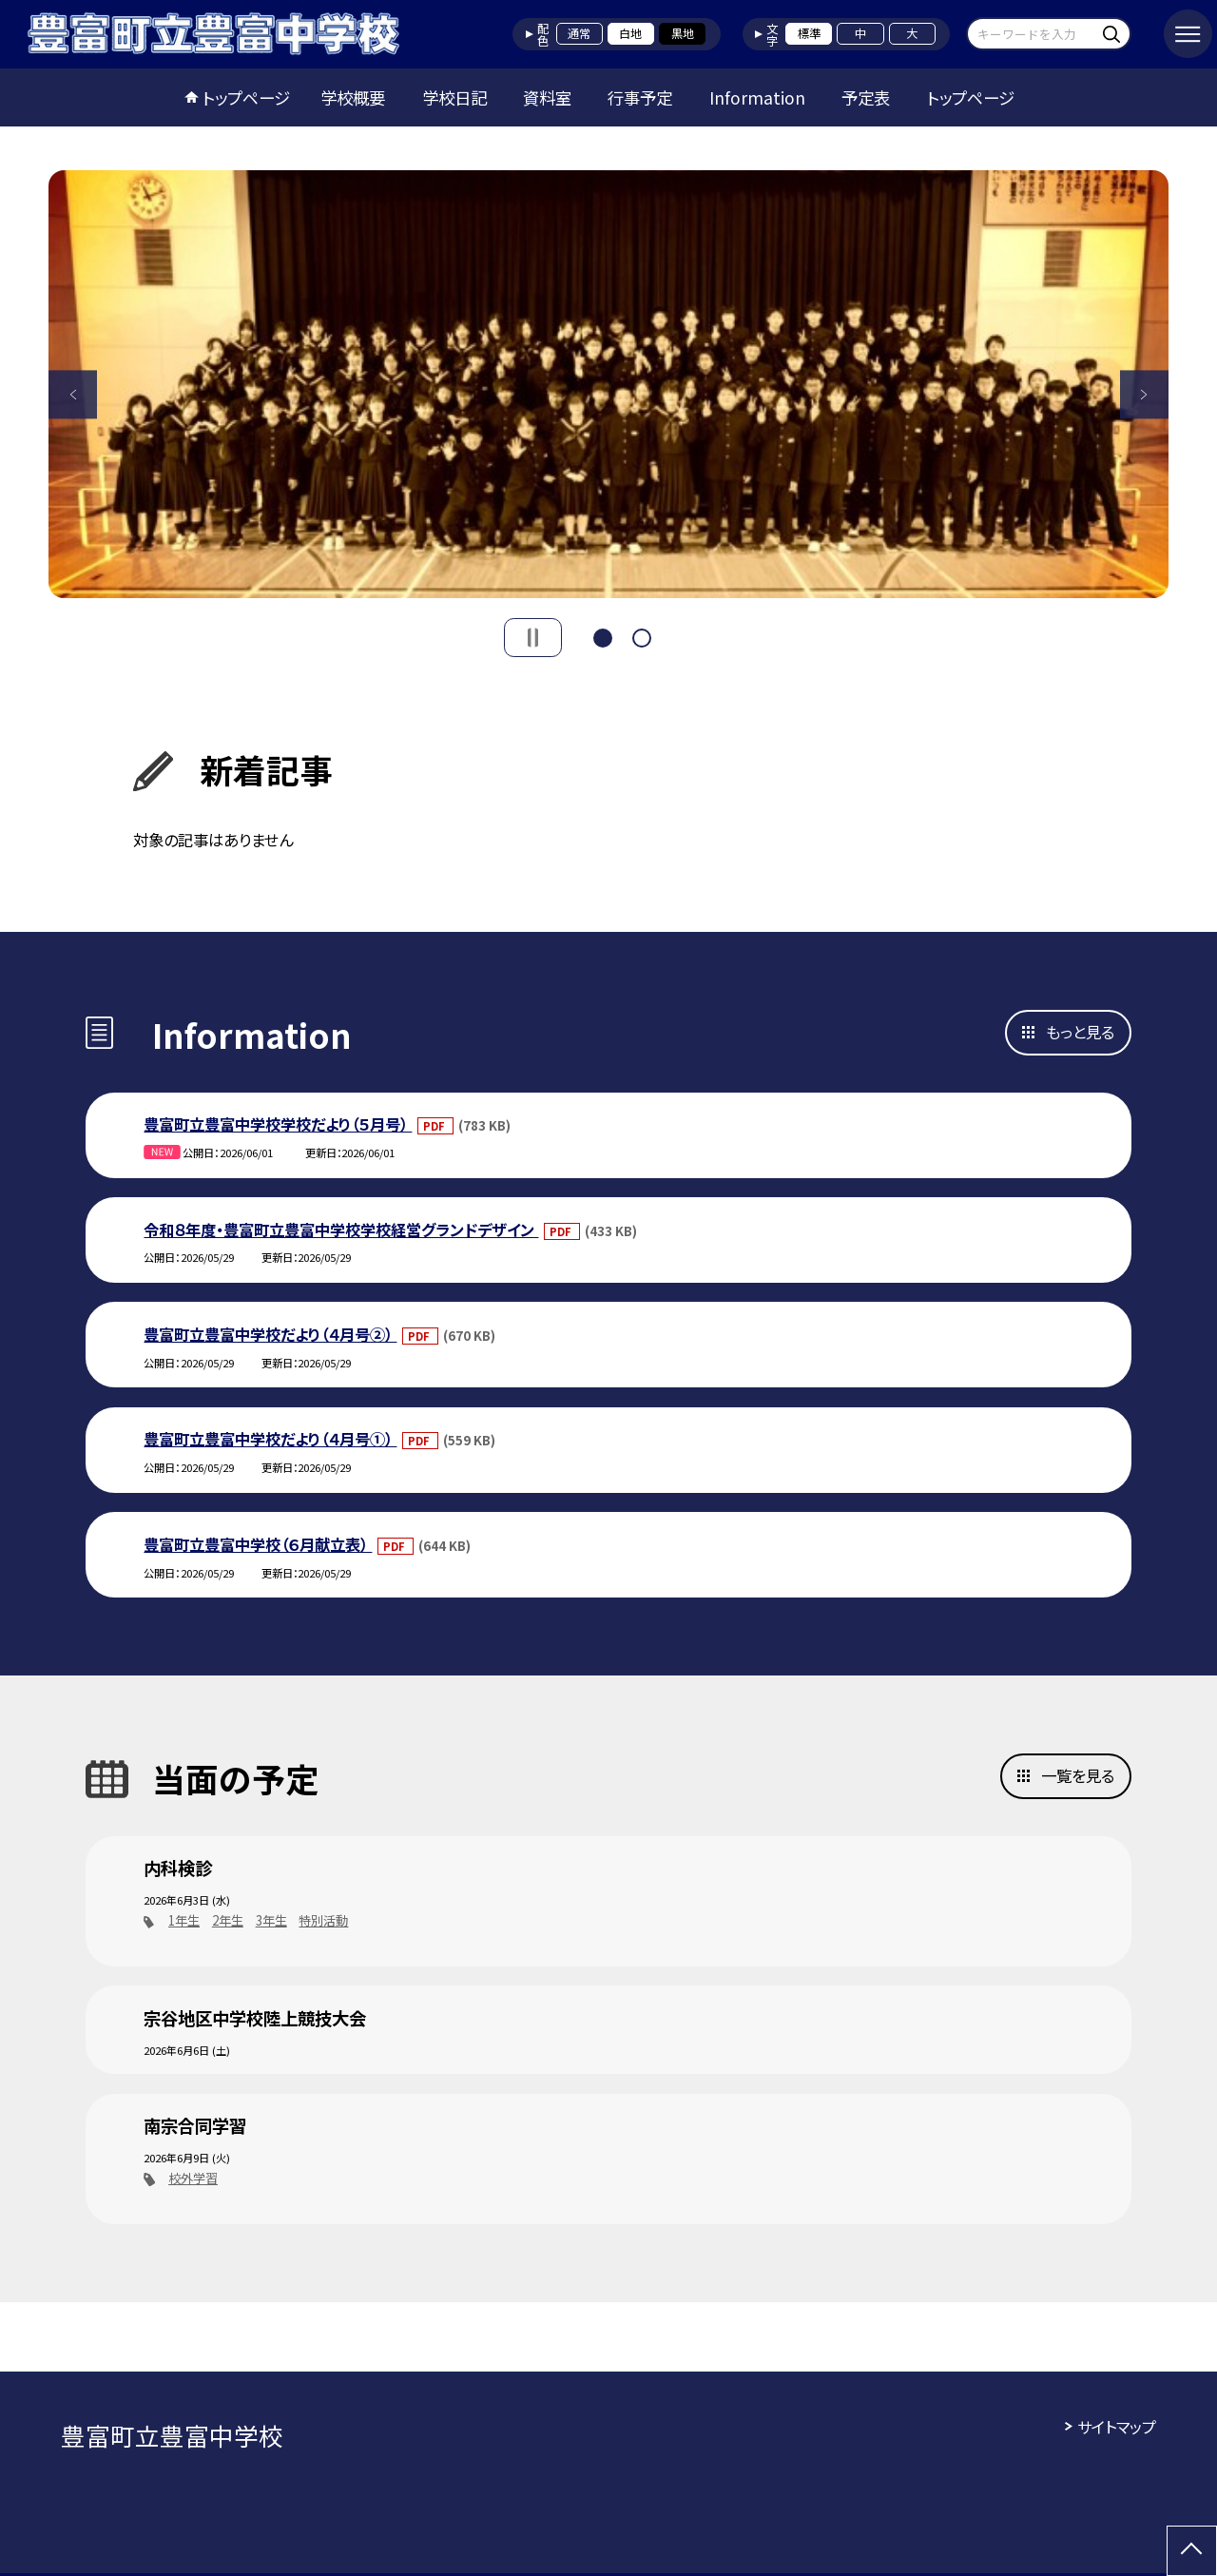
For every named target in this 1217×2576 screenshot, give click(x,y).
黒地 (682, 33)
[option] (608, 384)
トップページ (246, 97)
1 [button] (602, 636)
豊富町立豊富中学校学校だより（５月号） (278, 1124)
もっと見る (1080, 1031)
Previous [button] (72, 394)
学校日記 (454, 97)
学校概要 (352, 97)
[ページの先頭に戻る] (1192, 2551)
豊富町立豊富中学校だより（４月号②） (270, 1334)
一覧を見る (1077, 1775)
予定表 (865, 97)
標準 (809, 33)
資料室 (547, 97)
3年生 (271, 1920)
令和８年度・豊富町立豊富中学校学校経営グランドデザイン (341, 1229)
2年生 (227, 1920)
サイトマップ (1116, 2426)
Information (757, 97)
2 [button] (641, 636)
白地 (630, 33)
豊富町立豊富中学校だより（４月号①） (270, 1438)
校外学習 (193, 2178)
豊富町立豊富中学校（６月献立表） (258, 1544)
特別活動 (323, 1920)
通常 (579, 33)
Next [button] (1144, 394)
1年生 (184, 1920)
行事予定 (640, 97)
